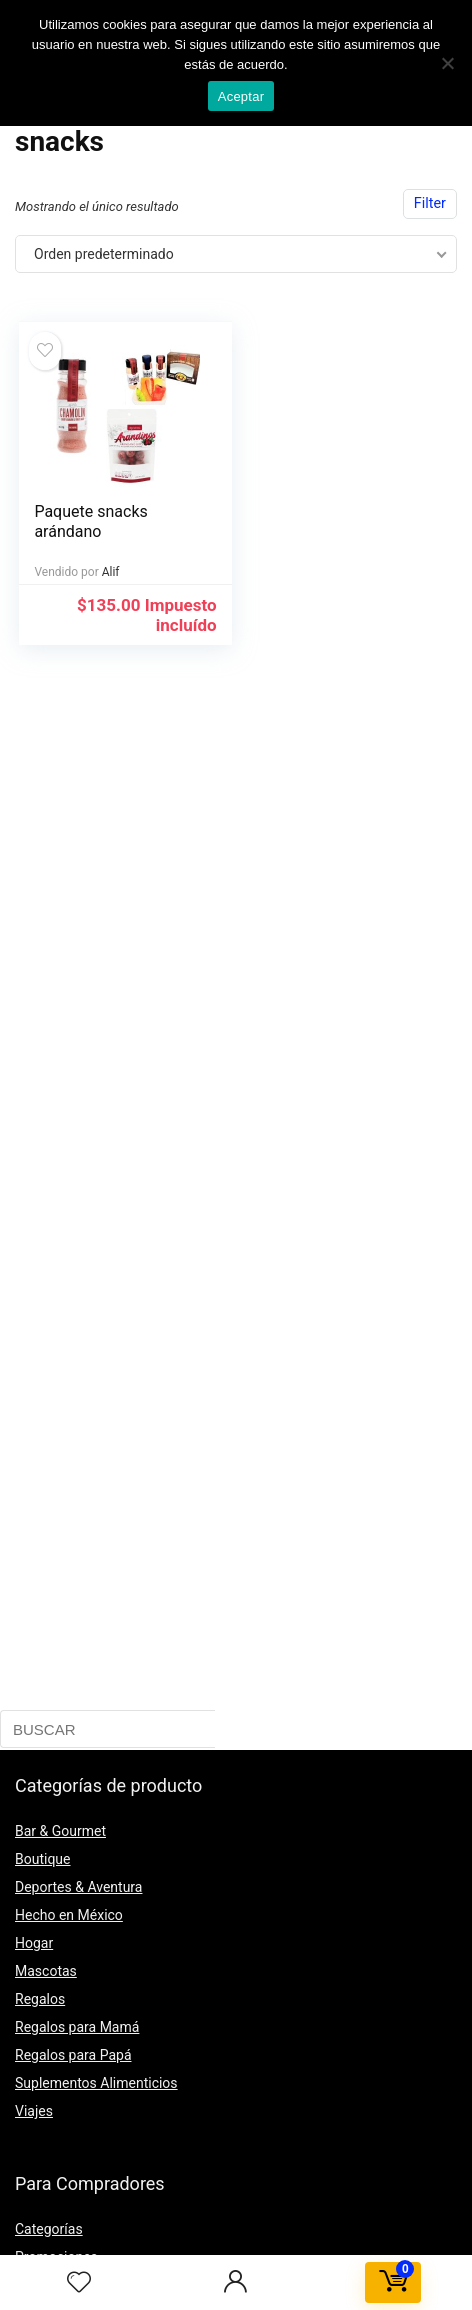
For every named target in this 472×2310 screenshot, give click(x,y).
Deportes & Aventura (78, 1887)
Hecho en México (69, 1915)
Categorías (49, 2229)
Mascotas (46, 1971)
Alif (111, 572)
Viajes (34, 2111)
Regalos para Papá (73, 2055)
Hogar (34, 1943)
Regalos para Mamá (77, 2027)
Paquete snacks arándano (90, 521)
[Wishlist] (79, 2283)
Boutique (43, 1859)
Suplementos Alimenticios (96, 2083)
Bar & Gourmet (60, 1831)
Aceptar (241, 96)
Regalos (40, 1999)
